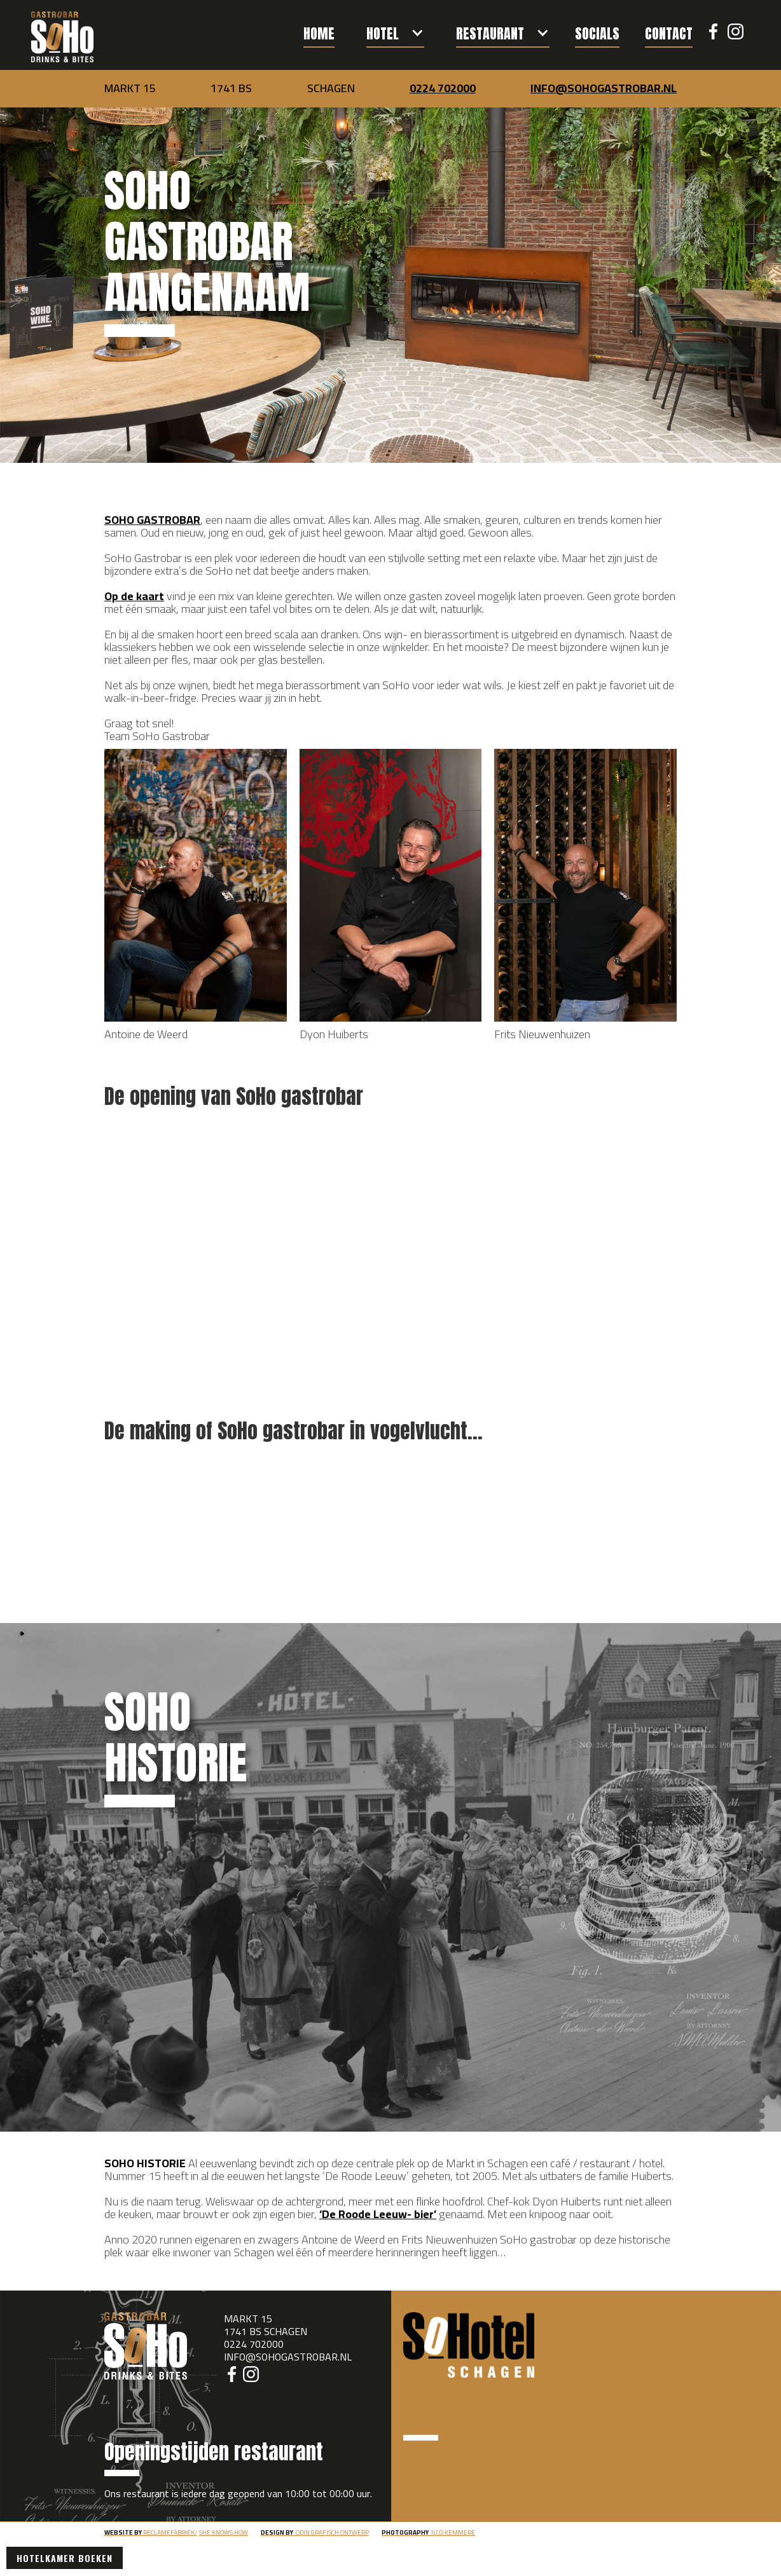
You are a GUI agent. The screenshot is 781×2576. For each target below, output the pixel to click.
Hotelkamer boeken (65, 2558)
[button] (395, 29)
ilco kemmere (428, 2532)
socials (597, 33)
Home (319, 33)
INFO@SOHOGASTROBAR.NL (603, 88)
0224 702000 (443, 88)
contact (669, 33)
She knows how (223, 2532)
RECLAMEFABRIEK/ (150, 2532)
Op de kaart (134, 596)
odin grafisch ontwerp (315, 2532)
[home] (62, 37)
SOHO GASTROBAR (152, 519)
